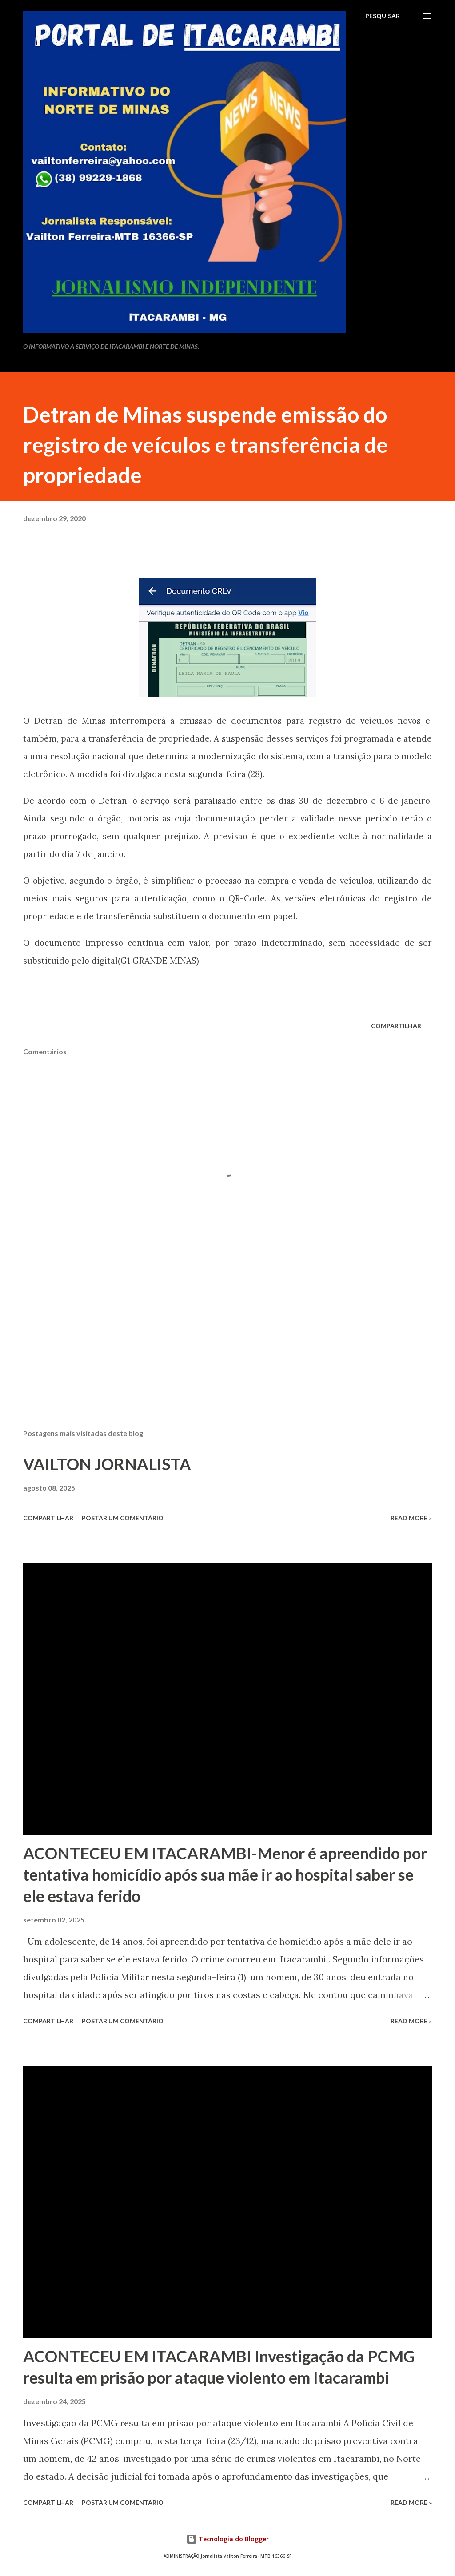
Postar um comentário (123, 1518)
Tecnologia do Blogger (227, 2539)
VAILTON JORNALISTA (107, 1464)
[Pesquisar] (382, 16)
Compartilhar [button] (396, 1025)
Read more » (411, 1518)
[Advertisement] (227, 1352)
